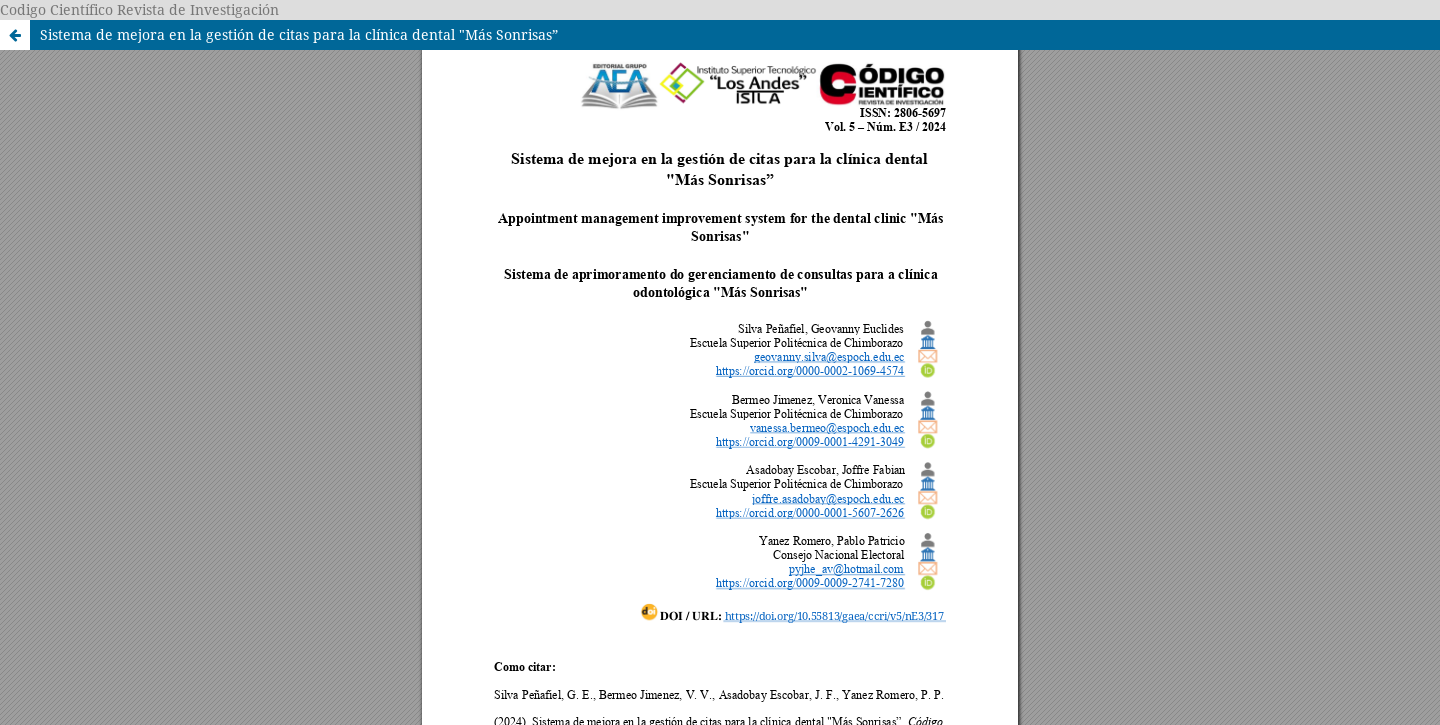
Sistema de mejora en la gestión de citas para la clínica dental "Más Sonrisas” (299, 34)
